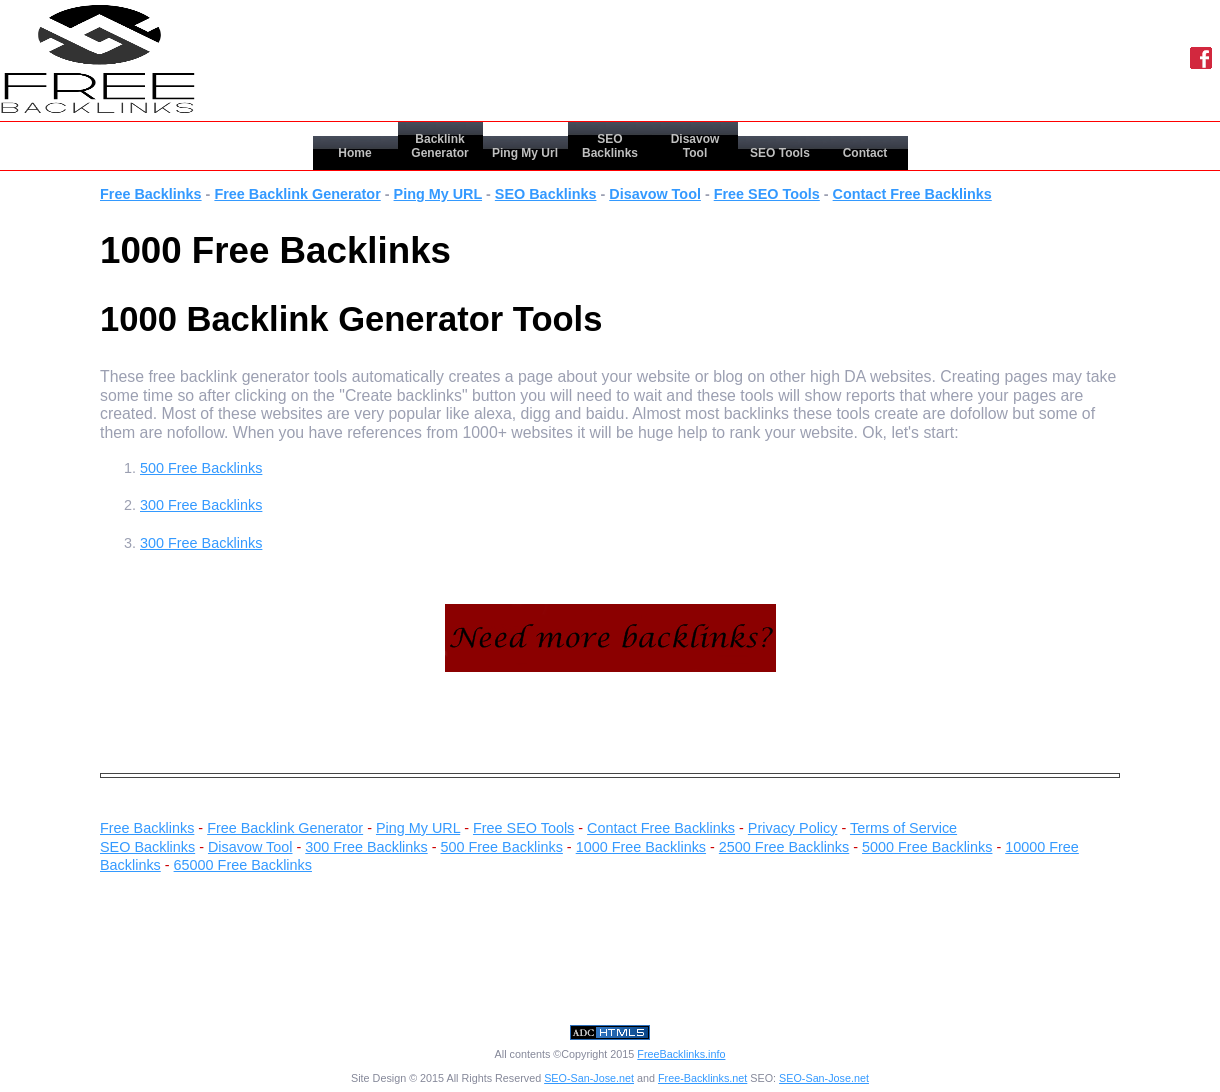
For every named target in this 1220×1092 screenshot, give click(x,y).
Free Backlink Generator (297, 194)
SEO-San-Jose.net (589, 1078)
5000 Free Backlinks (927, 847)
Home (354, 153)
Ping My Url (525, 153)
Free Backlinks (151, 194)
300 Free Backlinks (201, 505)
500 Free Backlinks (201, 468)
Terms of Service (903, 828)
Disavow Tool (695, 146)
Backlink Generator (439, 146)
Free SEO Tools (767, 194)
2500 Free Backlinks (784, 847)
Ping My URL (438, 194)
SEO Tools (780, 153)
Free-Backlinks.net (702, 1078)
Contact (865, 153)
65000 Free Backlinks (243, 865)
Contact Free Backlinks (912, 194)
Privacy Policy (793, 828)
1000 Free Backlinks (641, 847)
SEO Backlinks (610, 146)
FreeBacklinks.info (681, 1054)
